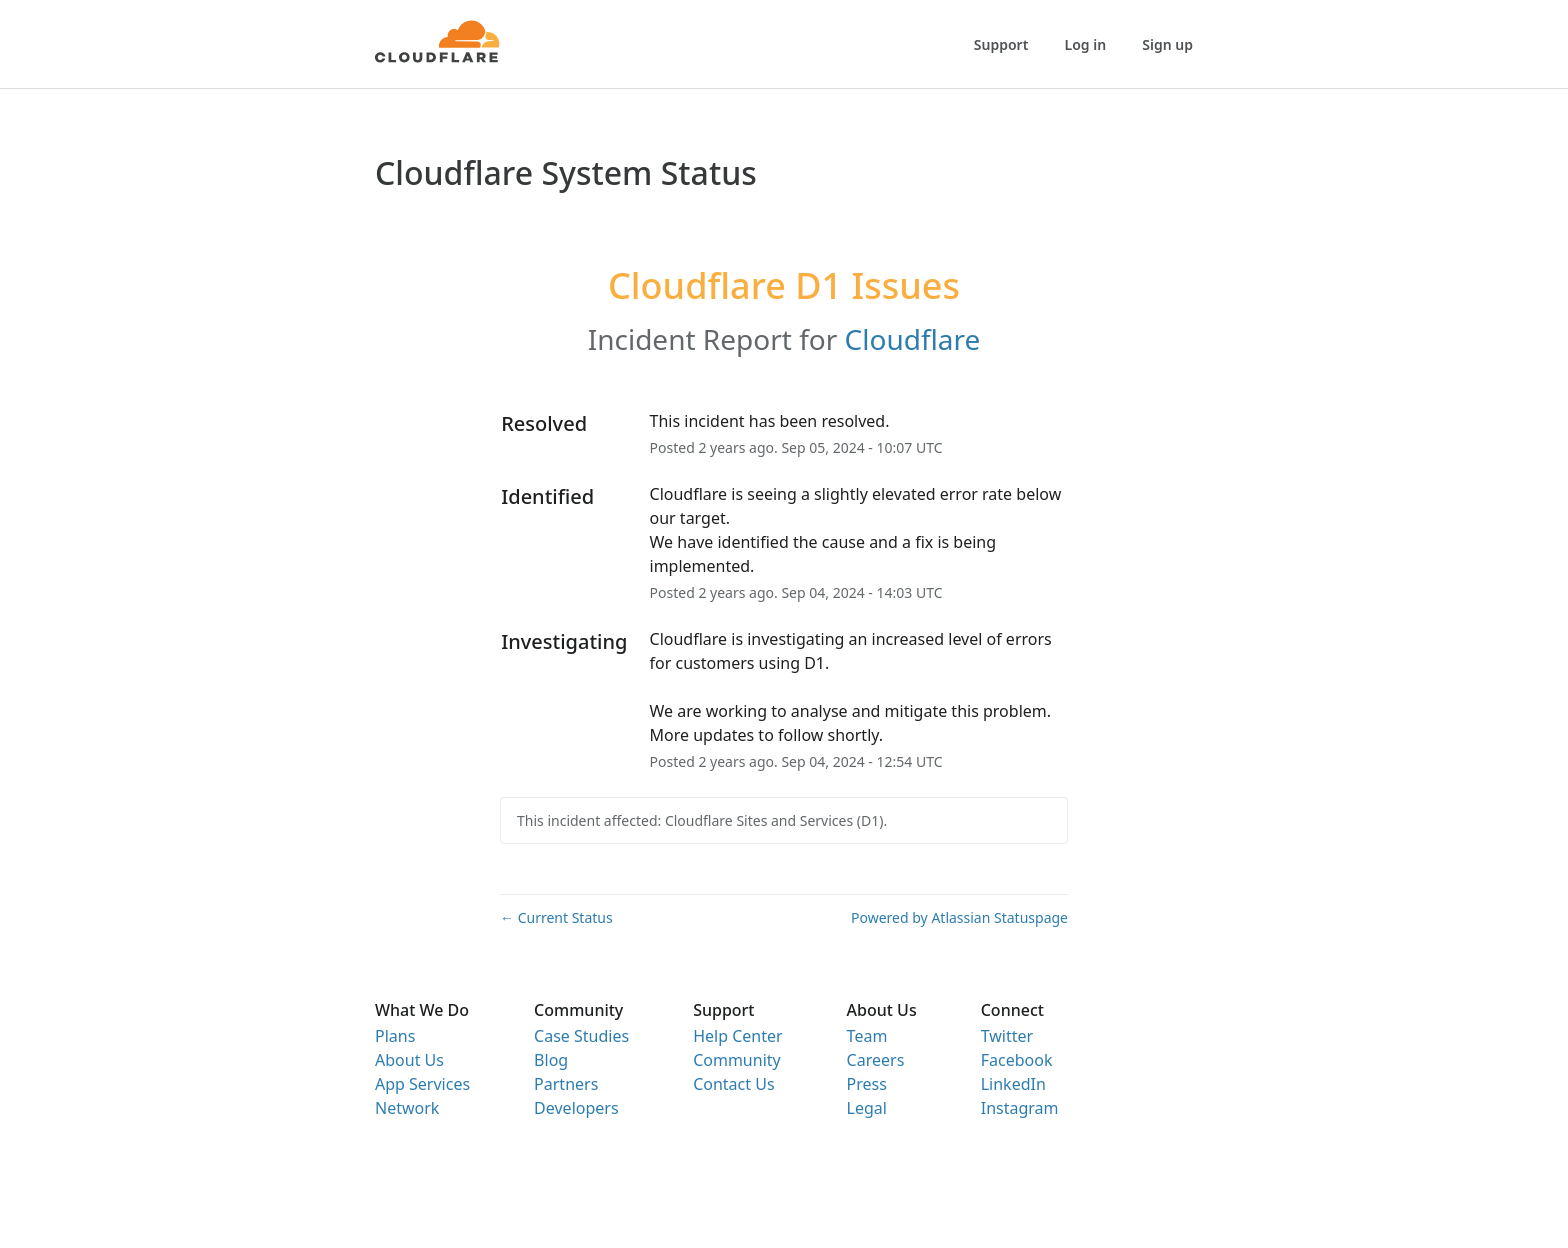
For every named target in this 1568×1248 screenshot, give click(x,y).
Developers (576, 1108)
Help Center (737, 1036)
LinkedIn (1013, 1084)
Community (737, 1060)
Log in (1086, 44)
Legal (867, 1108)
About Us (409, 1060)
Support (1001, 44)
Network (407, 1108)
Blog (551, 1060)
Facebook (1017, 1060)
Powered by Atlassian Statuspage (959, 917)
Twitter (1007, 1036)
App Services (422, 1084)
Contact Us (733, 1084)
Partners (566, 1084)
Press (867, 1084)
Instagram (1020, 1108)
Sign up (1167, 44)
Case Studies (581, 1036)
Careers (876, 1060)
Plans (395, 1036)
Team (867, 1036)
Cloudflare (913, 339)
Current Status (556, 917)
